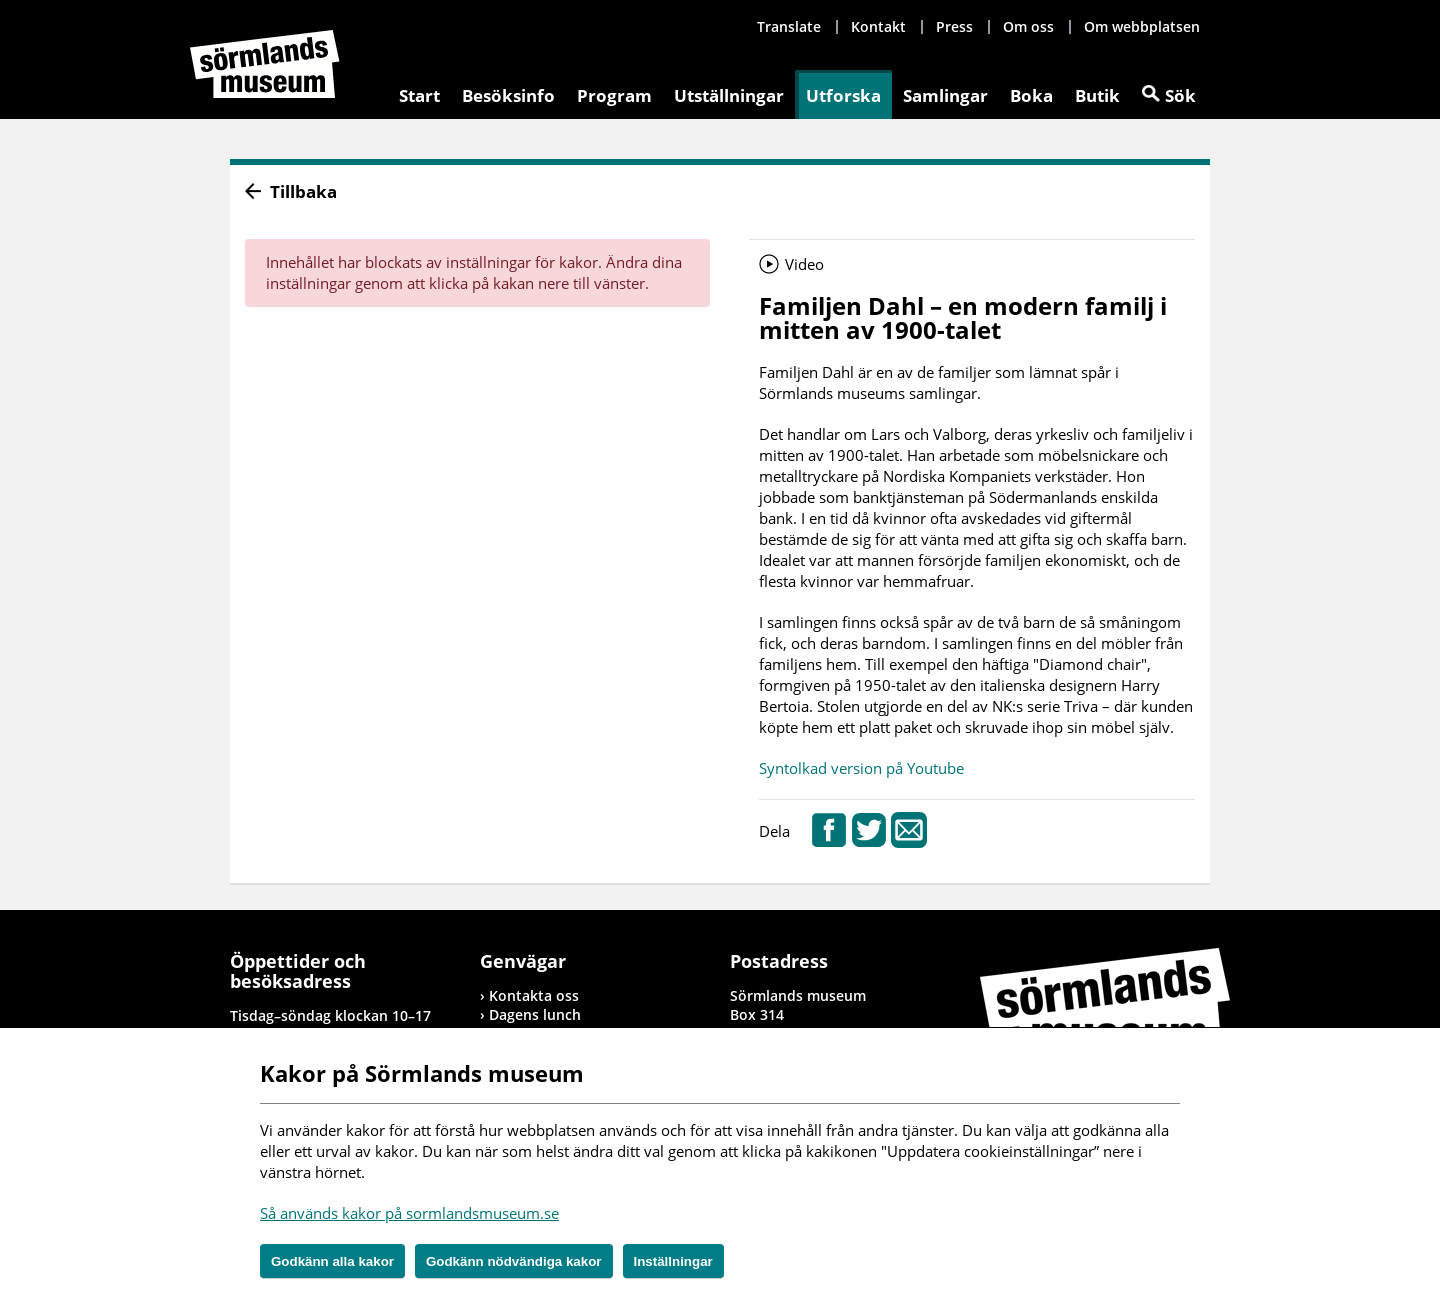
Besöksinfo (508, 95)
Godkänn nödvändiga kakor (514, 1261)
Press (954, 26)
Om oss (1028, 26)
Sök (1180, 95)
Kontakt (878, 26)
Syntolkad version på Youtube (861, 768)
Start (419, 95)
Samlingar (945, 95)
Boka (1031, 95)
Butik (1097, 95)
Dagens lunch (535, 1014)
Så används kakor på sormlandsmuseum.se (409, 1213)
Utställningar (729, 95)
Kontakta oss (534, 995)
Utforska (843, 95)
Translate (789, 26)
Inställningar (673, 1261)
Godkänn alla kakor (332, 1261)
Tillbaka (303, 191)
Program (614, 95)
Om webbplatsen (1142, 26)
